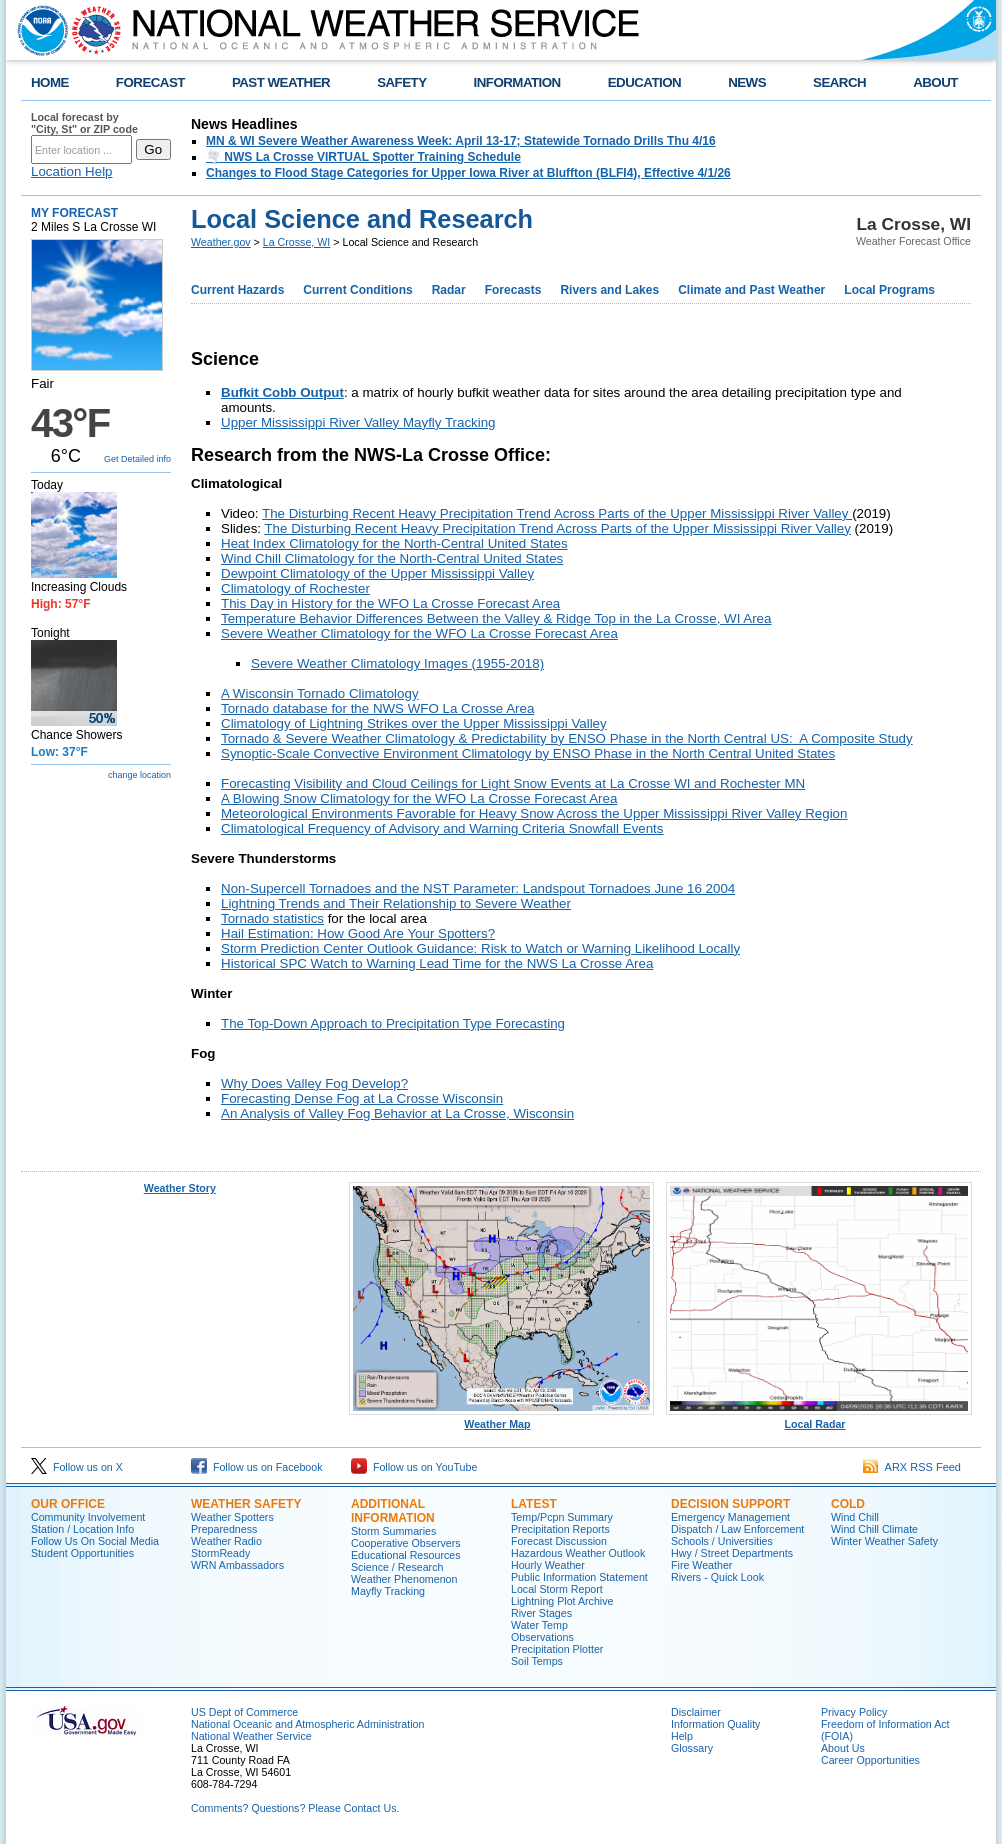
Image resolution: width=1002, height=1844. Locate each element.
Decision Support (730, 1504)
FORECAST (150, 82)
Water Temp (539, 1625)
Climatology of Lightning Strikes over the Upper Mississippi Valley (414, 723)
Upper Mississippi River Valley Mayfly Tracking (358, 422)
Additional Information (393, 1511)
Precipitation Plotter (557, 1649)
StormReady (220, 1553)
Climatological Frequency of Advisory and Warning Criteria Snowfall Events (442, 828)
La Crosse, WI (297, 242)
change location (139, 775)
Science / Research (397, 1567)
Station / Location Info (82, 1529)
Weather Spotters (232, 1517)
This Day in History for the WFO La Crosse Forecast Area (390, 603)
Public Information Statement (579, 1577)
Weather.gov (221, 242)
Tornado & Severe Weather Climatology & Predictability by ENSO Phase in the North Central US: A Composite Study (567, 738)
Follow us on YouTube (414, 1467)
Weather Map (502, 1419)
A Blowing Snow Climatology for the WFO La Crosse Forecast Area (419, 798)
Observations (542, 1637)
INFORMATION (517, 82)
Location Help (72, 171)
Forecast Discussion (559, 1541)
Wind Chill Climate (874, 1529)
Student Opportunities (82, 1553)
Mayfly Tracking (388, 1591)
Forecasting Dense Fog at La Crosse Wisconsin (362, 1098)
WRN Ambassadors (237, 1565)
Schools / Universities (722, 1541)
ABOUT (935, 82)
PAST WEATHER (281, 82)
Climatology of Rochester (295, 588)
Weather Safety (246, 1504)
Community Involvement (88, 1517)
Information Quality (715, 1724)
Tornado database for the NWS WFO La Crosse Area (377, 708)
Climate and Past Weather (751, 290)
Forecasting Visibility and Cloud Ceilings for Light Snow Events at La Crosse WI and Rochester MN (513, 783)
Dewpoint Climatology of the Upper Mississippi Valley (377, 573)
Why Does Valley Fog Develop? (314, 1083)
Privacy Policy (854, 1712)
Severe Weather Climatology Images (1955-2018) (397, 663)
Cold (848, 1504)
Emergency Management (730, 1517)
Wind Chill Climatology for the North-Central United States (392, 558)
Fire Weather (701, 1565)
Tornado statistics (272, 918)
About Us (843, 1748)
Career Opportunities (870, 1760)
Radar (449, 290)
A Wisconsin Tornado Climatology (320, 693)
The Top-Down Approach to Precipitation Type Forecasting (393, 1023)
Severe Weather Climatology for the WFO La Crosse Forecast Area (419, 633)
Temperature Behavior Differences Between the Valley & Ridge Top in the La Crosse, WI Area (496, 618)
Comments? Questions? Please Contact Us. (295, 1808)
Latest (534, 1504)
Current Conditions (357, 290)
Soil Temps (537, 1661)
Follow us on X (77, 1467)
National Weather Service (251, 1736)
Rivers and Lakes (609, 290)
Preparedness (224, 1529)
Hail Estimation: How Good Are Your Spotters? (358, 933)
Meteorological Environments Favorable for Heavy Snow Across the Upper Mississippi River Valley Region (534, 813)
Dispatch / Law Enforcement (737, 1529)
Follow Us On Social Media (95, 1541)
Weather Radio (226, 1541)
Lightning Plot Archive (562, 1601)
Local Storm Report (557, 1589)
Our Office (68, 1504)
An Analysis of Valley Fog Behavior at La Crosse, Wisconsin (397, 1113)
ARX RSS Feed (912, 1467)
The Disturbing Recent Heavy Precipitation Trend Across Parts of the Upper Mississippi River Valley (557, 513)
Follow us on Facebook (257, 1467)
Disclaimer (696, 1712)
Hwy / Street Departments (732, 1553)
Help (682, 1736)
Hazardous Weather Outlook (578, 1553)
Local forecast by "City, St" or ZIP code (84, 123)
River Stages (541, 1613)
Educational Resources (406, 1555)
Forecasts (513, 290)
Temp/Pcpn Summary (562, 1517)
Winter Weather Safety (884, 1541)
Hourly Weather (548, 1565)
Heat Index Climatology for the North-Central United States (394, 543)
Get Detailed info (137, 459)
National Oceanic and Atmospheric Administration (307, 1724)
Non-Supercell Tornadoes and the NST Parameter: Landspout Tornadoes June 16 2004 (478, 888)
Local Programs (889, 290)
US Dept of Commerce (244, 1712)
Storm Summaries (393, 1531)
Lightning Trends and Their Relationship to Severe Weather (396, 903)
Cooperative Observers (406, 1543)
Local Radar (819, 1419)
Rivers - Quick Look (717, 1577)
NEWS (747, 82)
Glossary (692, 1748)
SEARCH (839, 82)
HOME (50, 82)
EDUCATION (644, 82)
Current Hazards (237, 290)
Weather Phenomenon (404, 1579)
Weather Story (180, 1188)
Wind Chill (855, 1517)
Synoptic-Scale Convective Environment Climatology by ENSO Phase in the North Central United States (528, 753)
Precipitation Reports (560, 1529)
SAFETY (401, 82)
